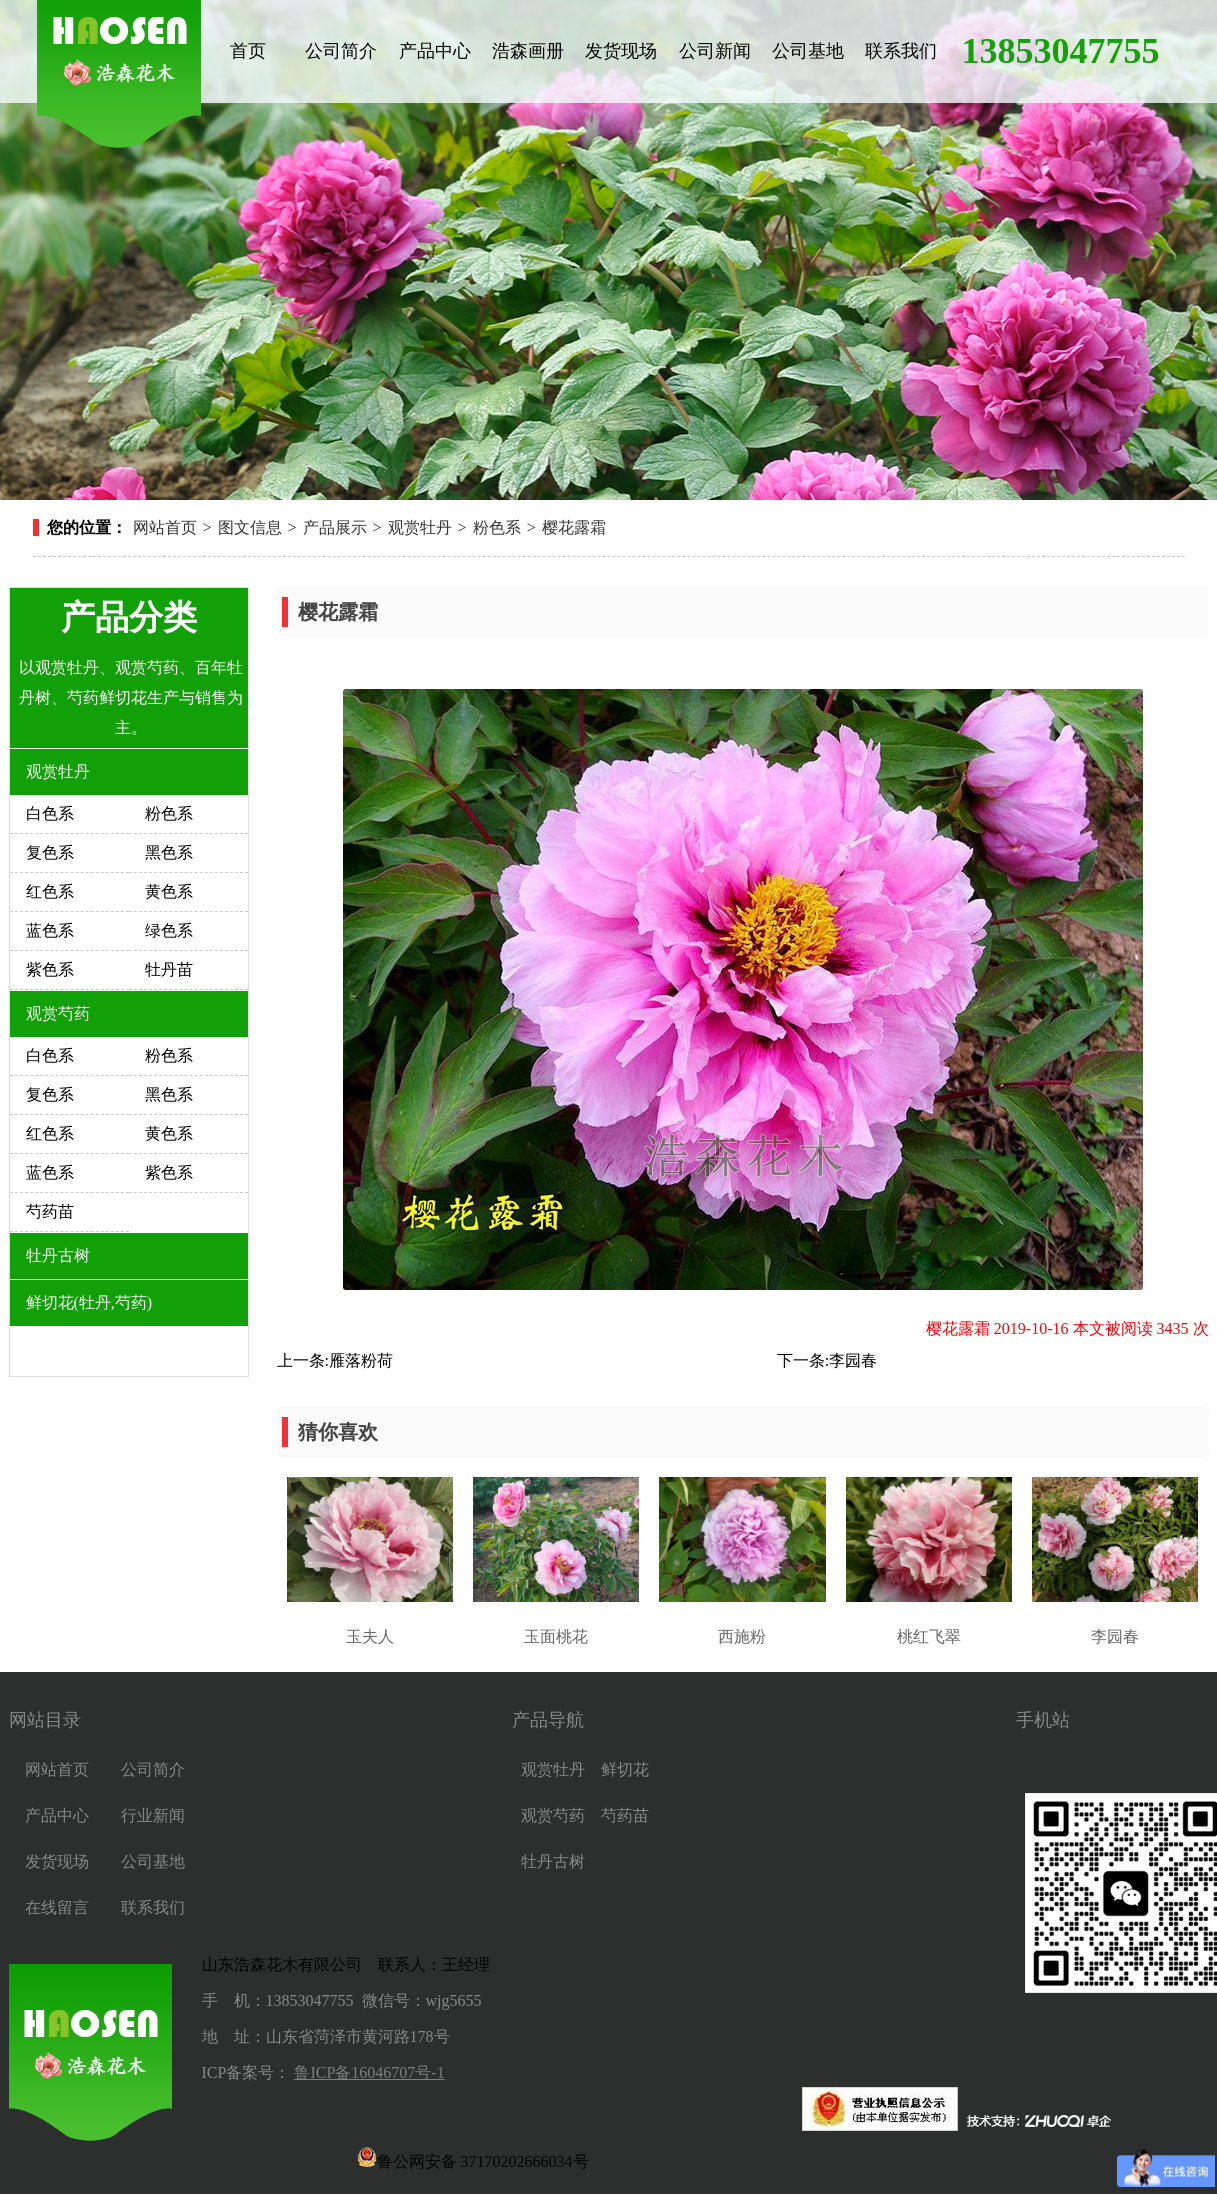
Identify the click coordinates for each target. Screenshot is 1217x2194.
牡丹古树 (58, 1255)
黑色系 (169, 852)
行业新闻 (153, 1815)
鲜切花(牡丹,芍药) (89, 1302)
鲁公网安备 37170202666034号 (473, 2157)
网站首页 (165, 527)
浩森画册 (528, 51)
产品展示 (335, 527)
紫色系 (50, 969)
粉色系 (497, 527)
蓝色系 (50, 930)
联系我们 (901, 51)
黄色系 (169, 891)
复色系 (50, 852)
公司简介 (341, 51)
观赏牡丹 (420, 527)
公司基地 (808, 51)
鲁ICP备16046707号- (365, 2072)
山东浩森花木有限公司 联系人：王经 (338, 1964)
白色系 (50, 813)
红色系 (50, 891)
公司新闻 (715, 51)
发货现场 (621, 51)
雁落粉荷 (361, 1360)
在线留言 (57, 1907)
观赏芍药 (58, 1013)
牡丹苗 (169, 969)
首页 (248, 51)
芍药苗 (50, 1211)
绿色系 (169, 930)
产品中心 (435, 51)
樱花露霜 (574, 527)
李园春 (853, 1360)
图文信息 (250, 527)
